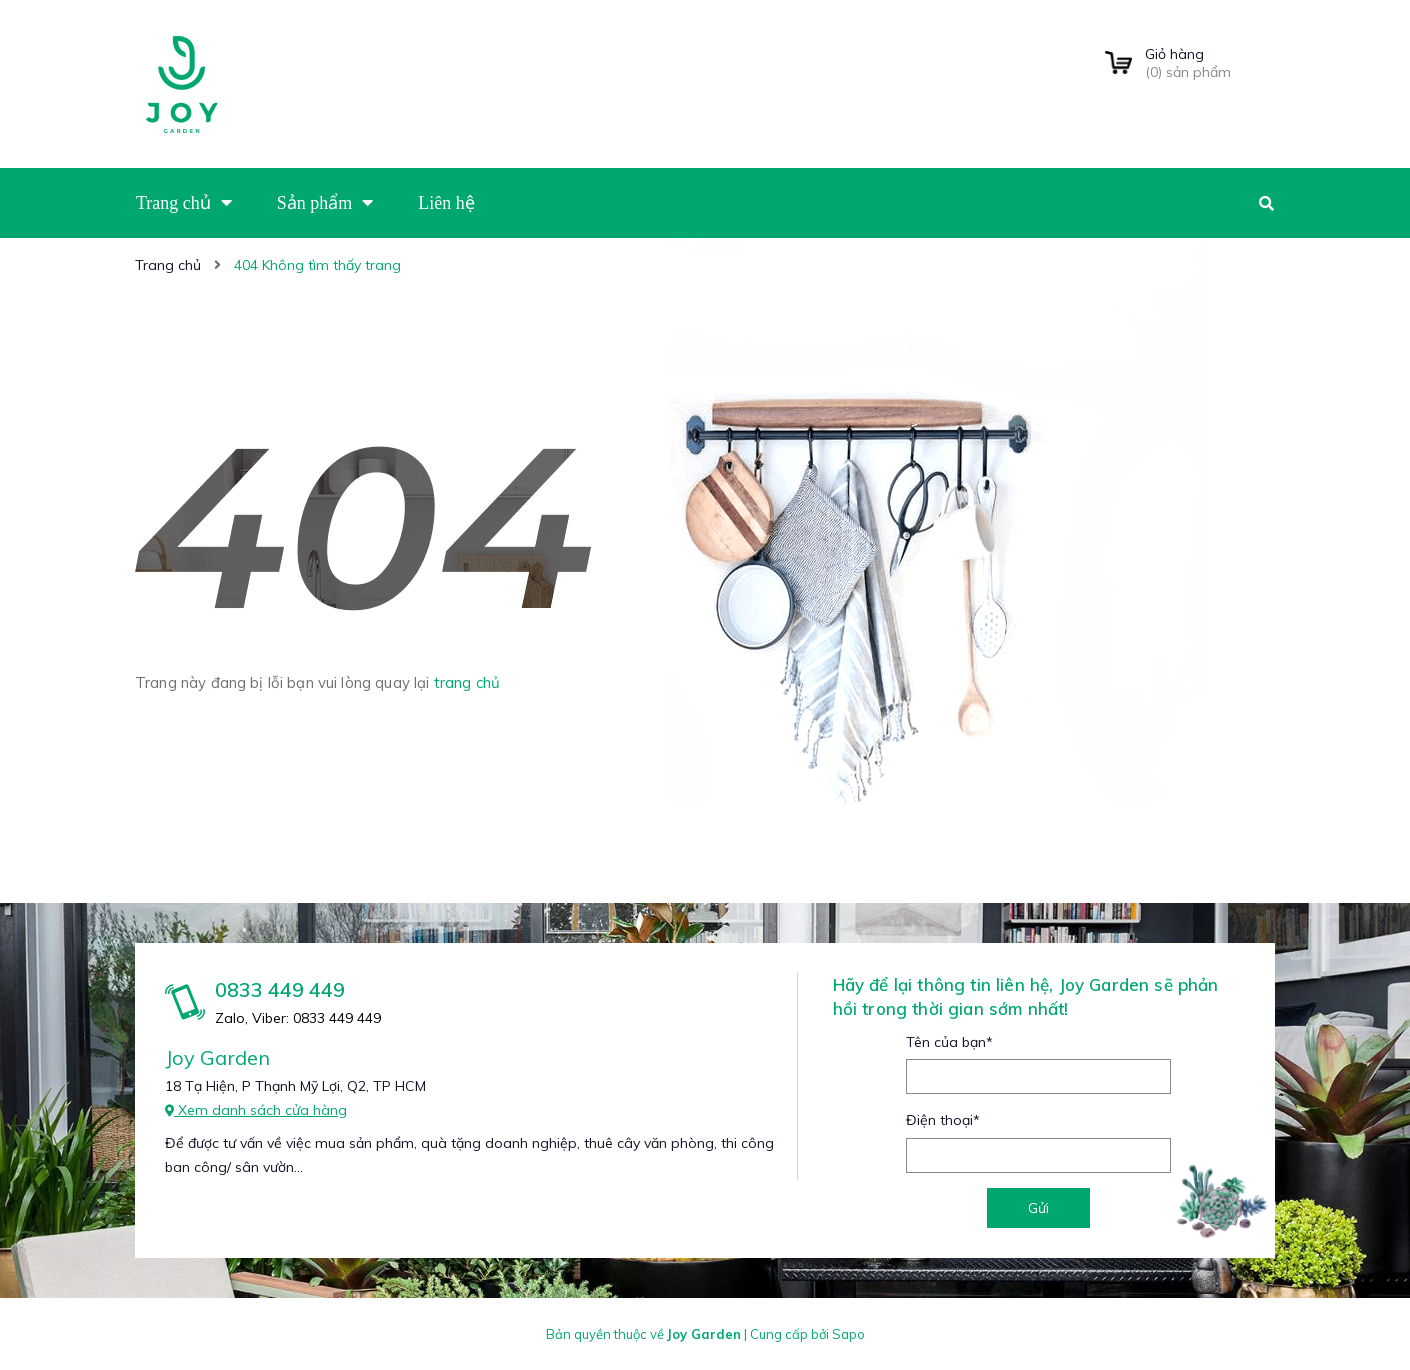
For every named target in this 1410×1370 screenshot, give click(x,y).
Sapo (848, 1334)
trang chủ (467, 682)
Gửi (1038, 1208)
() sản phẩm (1210, 63)
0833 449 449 (280, 989)
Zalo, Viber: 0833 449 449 (298, 1018)
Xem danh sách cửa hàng (256, 1110)
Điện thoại (943, 1120)
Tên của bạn (949, 1042)
